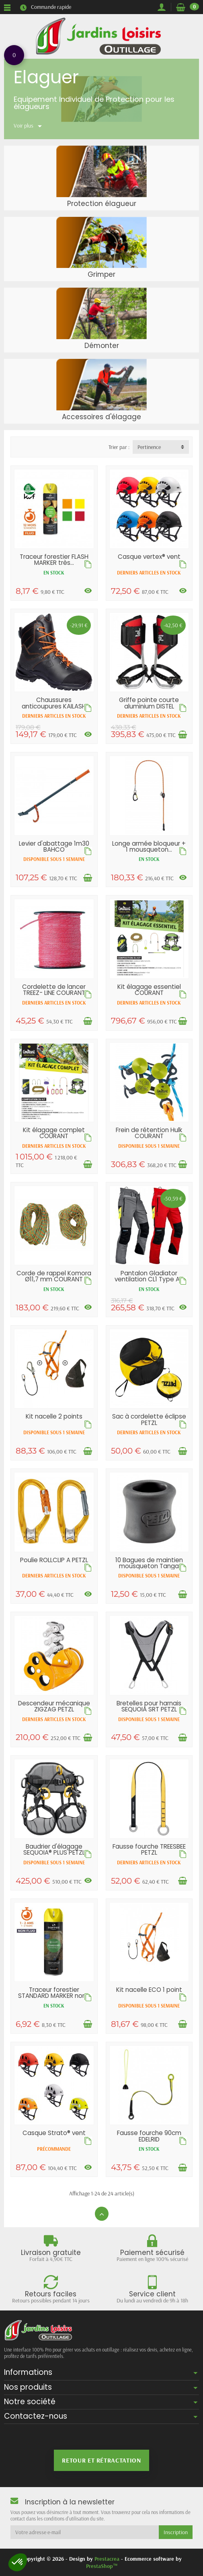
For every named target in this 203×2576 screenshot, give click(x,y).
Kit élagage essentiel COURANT (149, 989)
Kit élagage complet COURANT (54, 1133)
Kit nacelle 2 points (54, 1416)
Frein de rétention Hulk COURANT (149, 1133)
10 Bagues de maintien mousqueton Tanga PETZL (149, 1566)
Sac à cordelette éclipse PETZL (149, 1419)
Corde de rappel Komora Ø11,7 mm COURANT (53, 1276)
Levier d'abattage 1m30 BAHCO (54, 846)
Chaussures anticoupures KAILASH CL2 (54, 706)
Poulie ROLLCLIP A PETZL (54, 1560)
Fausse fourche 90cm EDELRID (149, 2136)
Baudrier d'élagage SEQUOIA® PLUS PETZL (54, 1849)
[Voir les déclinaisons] (88, 591)
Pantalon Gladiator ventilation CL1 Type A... (149, 1276)
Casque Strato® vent (54, 2133)
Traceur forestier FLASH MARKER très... (54, 559)
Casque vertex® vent (149, 556)
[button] (17, 2562)
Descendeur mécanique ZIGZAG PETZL (54, 1706)
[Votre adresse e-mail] (84, 2532)
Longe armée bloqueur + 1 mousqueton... (149, 846)
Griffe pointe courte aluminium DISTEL (149, 703)
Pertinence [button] (149, 447)
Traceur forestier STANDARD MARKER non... (54, 1992)
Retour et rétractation (101, 2460)
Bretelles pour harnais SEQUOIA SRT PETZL (149, 1706)
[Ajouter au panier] (182, 734)
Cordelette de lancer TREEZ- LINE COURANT (54, 989)
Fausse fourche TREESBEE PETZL (149, 1849)
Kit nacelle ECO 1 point (149, 1989)
